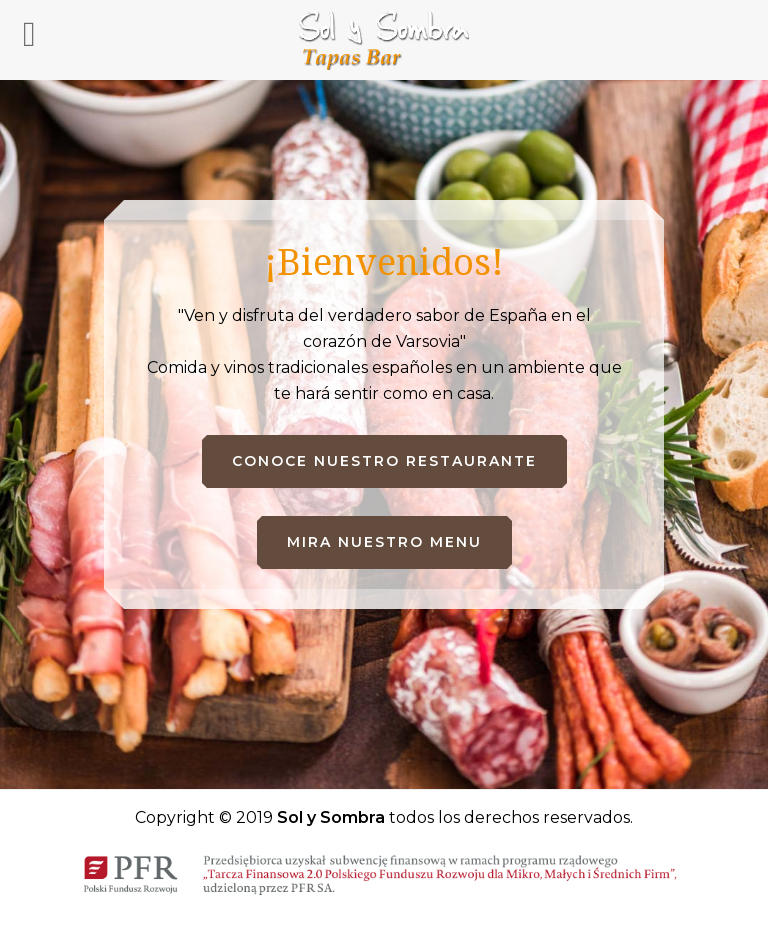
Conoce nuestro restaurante (384, 461)
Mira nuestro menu (384, 542)
